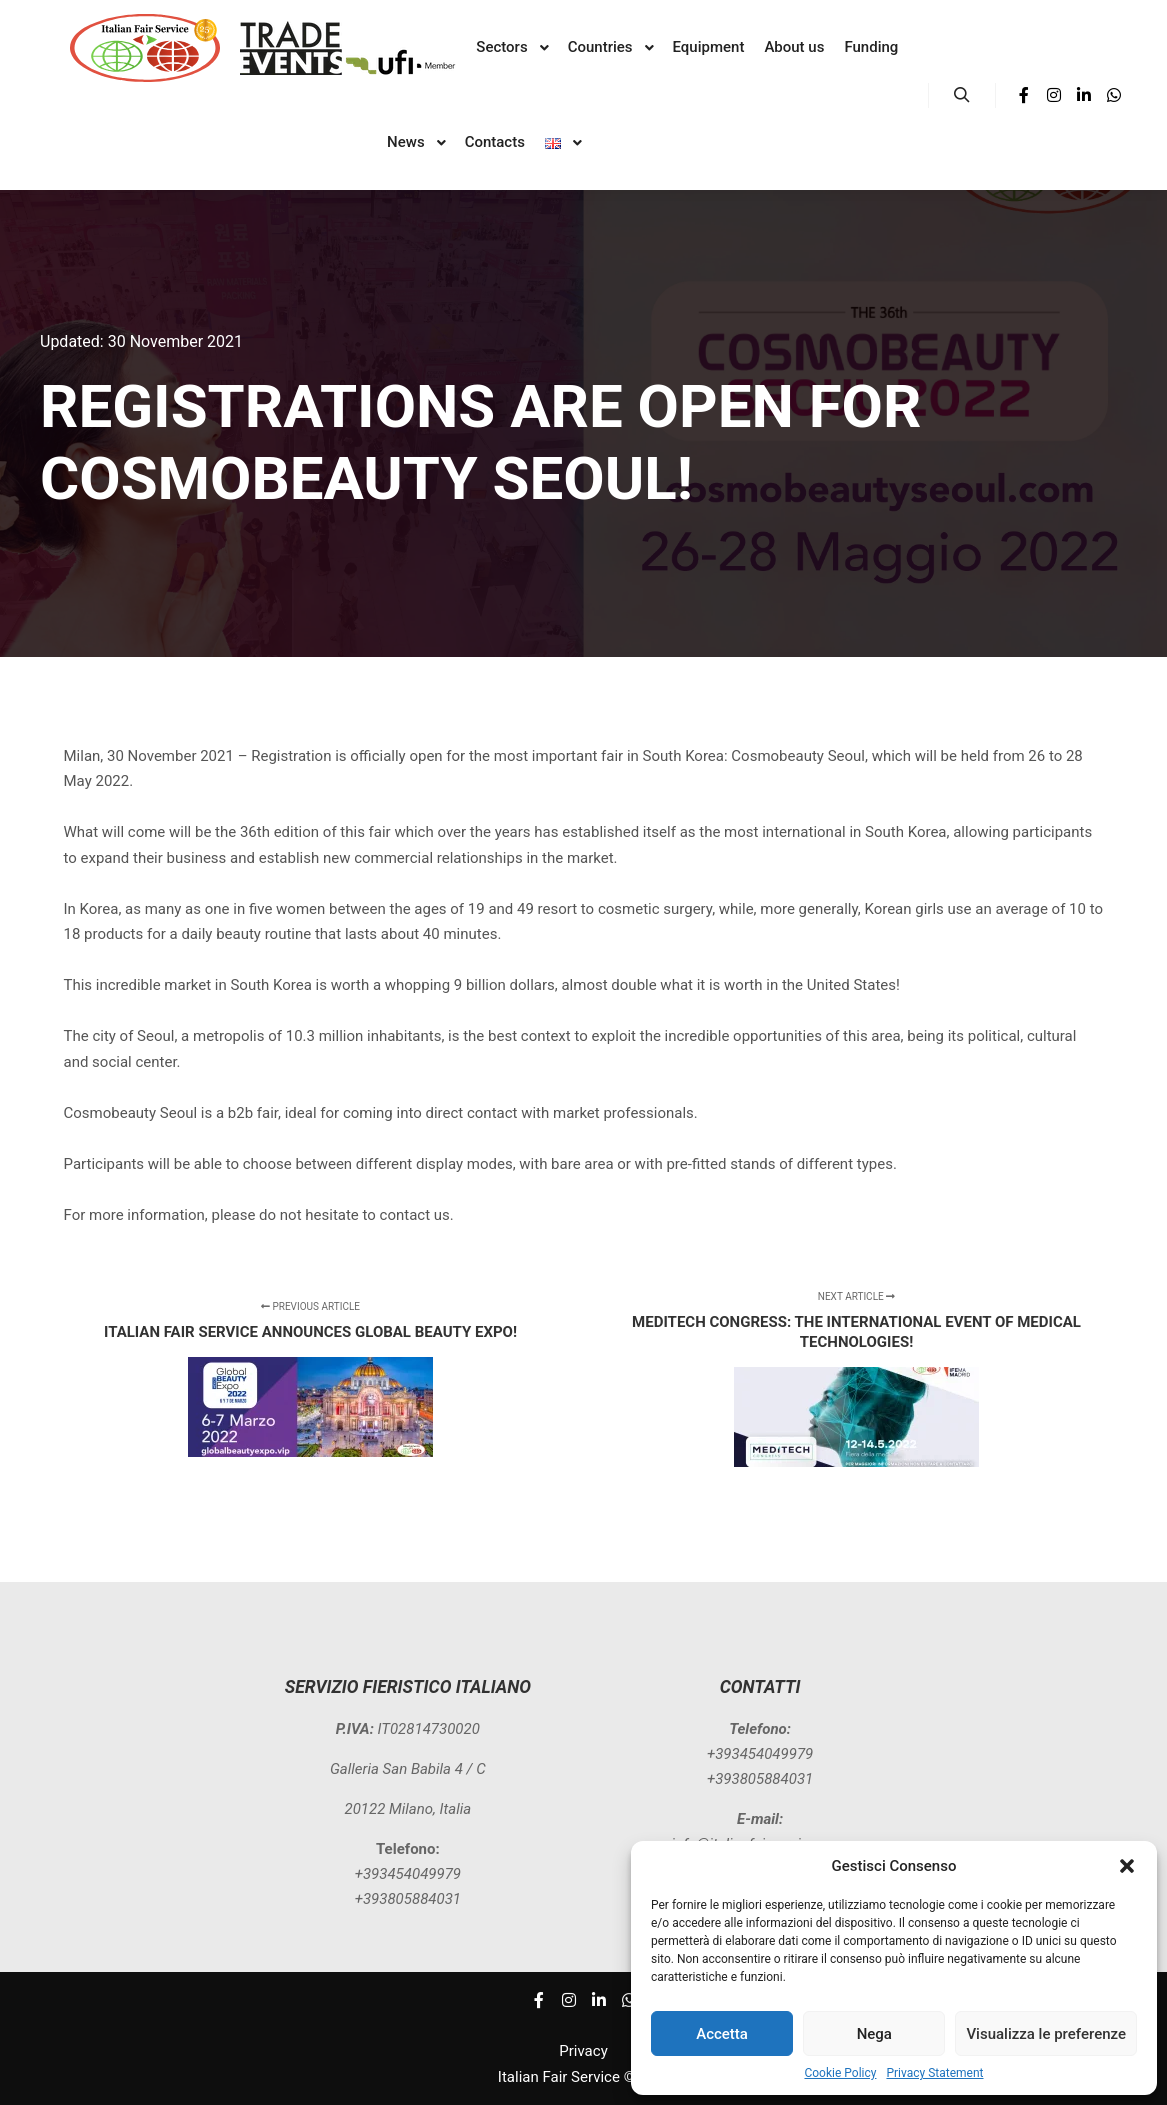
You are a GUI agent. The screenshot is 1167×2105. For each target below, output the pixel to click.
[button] (1127, 1866)
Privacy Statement (934, 2073)
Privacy (583, 2051)
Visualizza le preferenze (1046, 2034)
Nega (874, 2034)
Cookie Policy (840, 2073)
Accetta (722, 2034)
